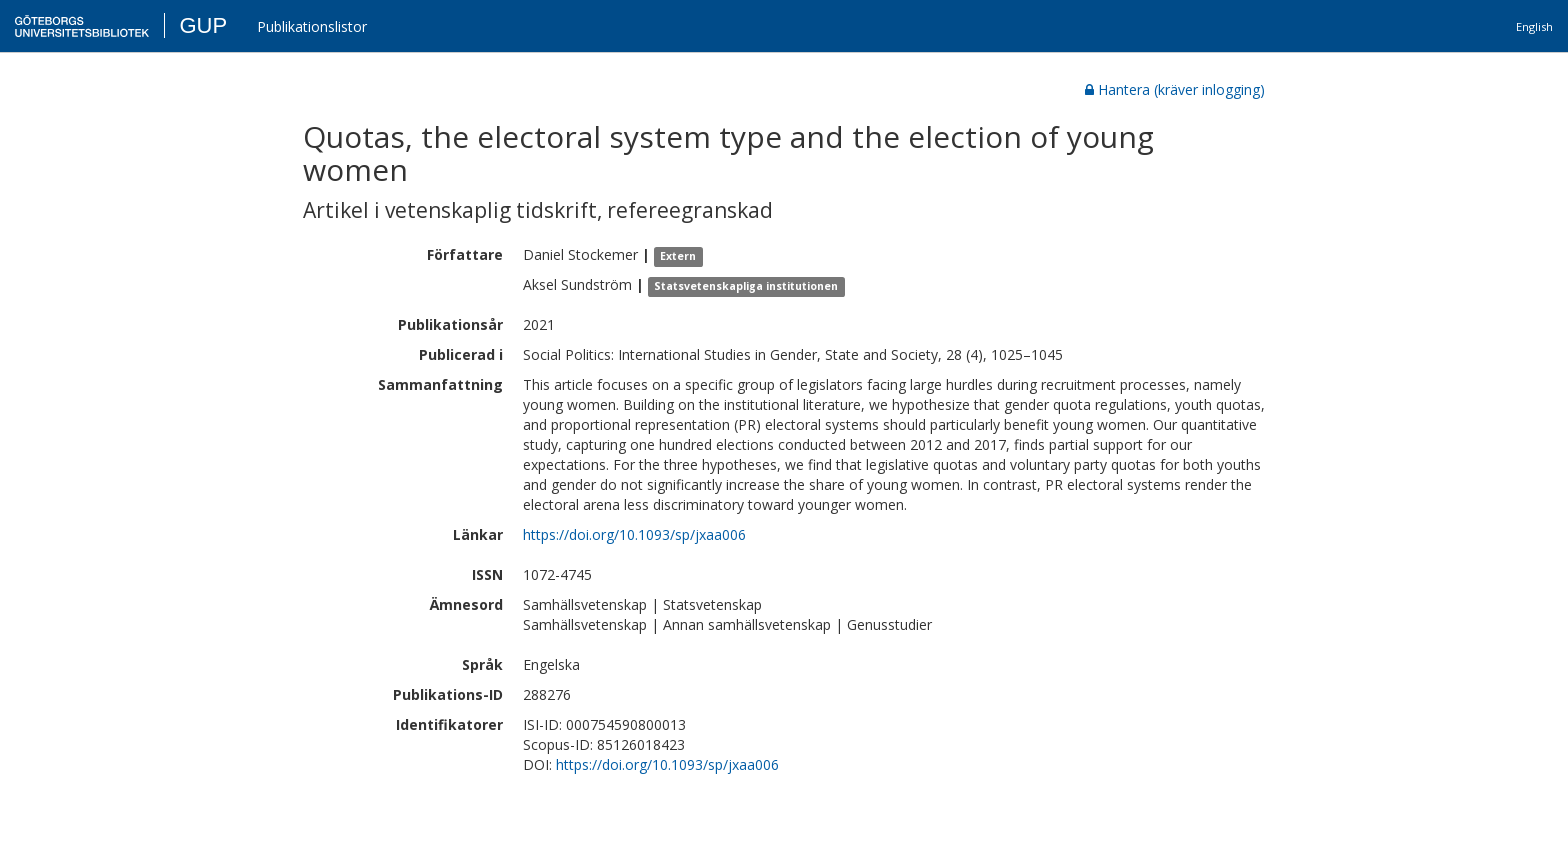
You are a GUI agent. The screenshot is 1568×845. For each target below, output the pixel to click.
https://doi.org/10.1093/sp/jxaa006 (634, 534)
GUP (203, 25)
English (1534, 26)
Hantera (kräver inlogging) (1175, 89)
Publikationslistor (312, 26)
